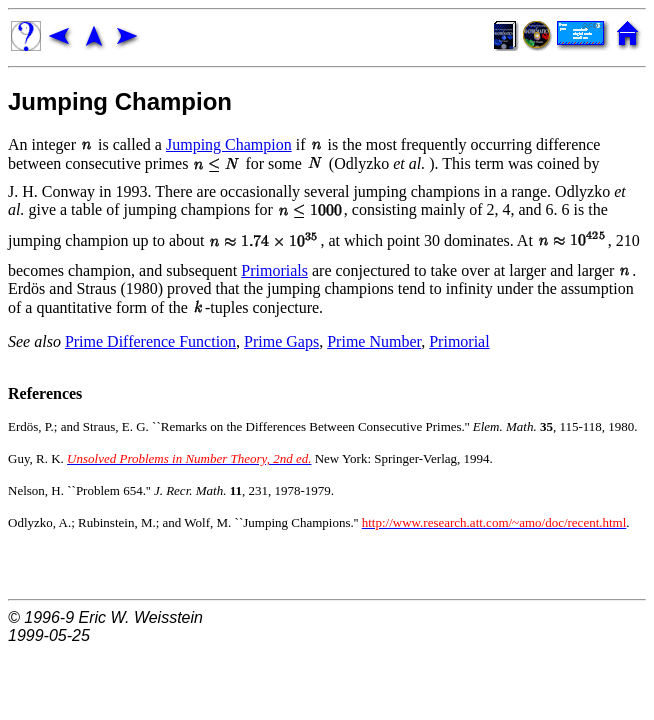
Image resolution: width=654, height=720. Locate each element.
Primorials (274, 270)
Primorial (459, 341)
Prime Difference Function (150, 341)
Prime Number (374, 341)
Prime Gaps (281, 341)
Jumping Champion (120, 101)
